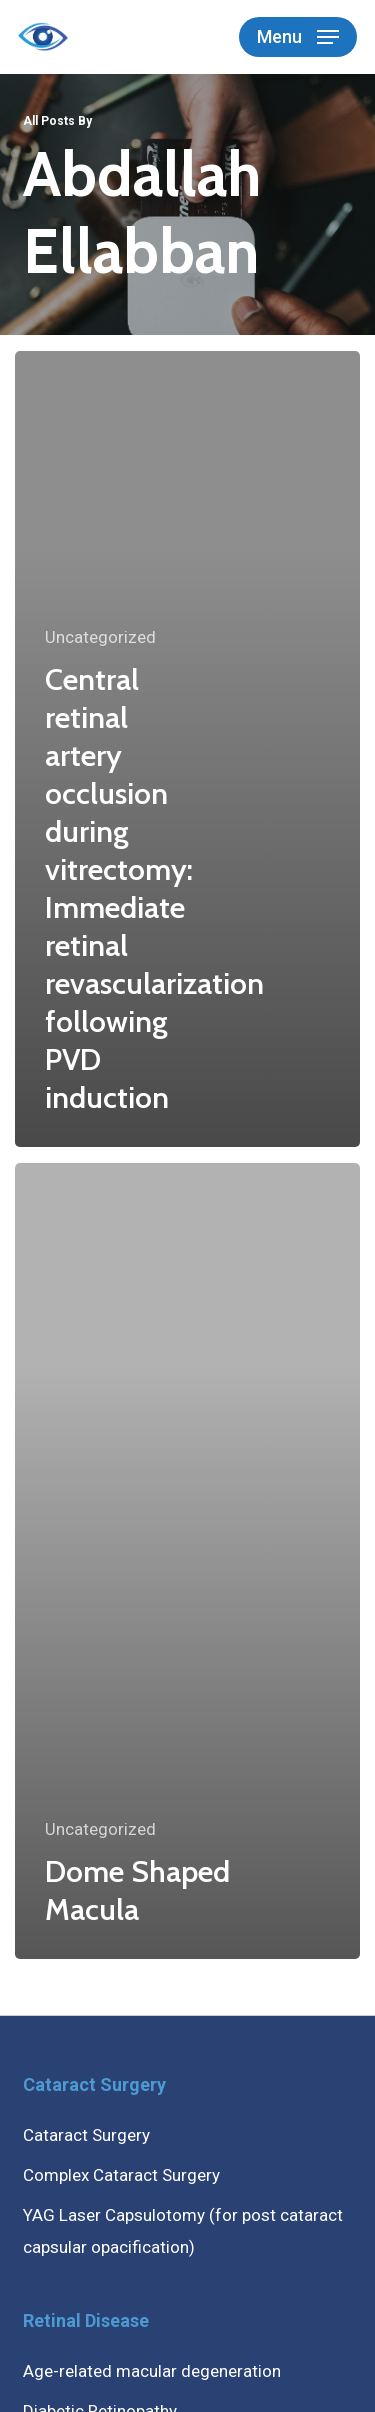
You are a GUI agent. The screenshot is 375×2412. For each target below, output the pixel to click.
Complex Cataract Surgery (121, 2175)
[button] (298, 37)
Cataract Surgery (86, 2135)
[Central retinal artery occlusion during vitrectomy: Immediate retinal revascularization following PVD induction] (187, 749)
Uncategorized (100, 637)
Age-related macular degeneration (152, 2371)
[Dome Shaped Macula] (187, 1561)
